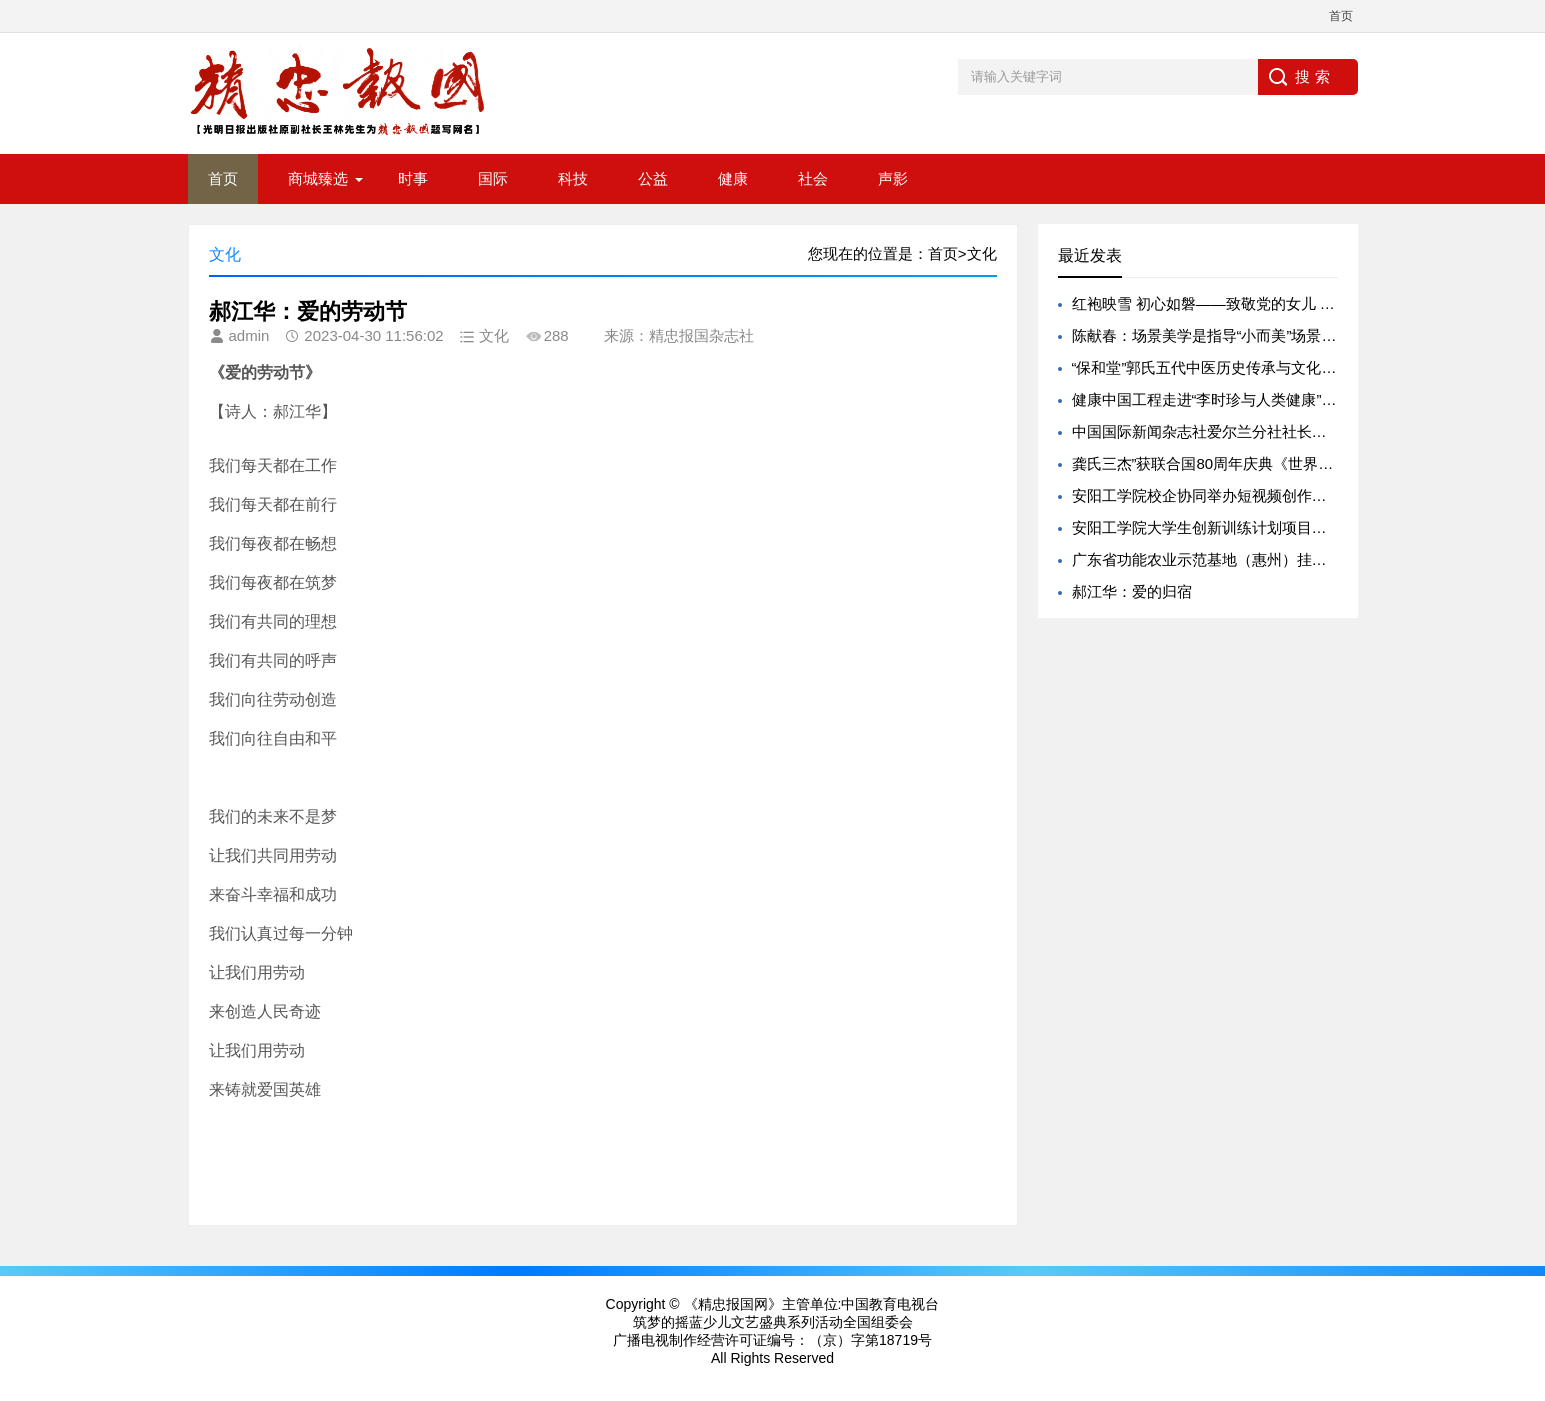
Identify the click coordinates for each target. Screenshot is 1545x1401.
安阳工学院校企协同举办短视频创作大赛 (1207, 495)
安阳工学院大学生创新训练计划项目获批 (1207, 527)
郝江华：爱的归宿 (1132, 591)
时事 (413, 178)
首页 (1341, 16)
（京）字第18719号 (870, 1340)
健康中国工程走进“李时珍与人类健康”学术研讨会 (1234, 399)
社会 (813, 178)
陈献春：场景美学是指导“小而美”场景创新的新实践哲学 (1257, 335)
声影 (893, 178)
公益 (653, 178)
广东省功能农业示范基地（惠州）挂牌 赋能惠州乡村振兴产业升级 (1291, 559)
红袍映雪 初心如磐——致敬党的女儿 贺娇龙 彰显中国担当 (1266, 303)
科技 (573, 178)
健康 (733, 178)
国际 (493, 178)
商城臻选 (318, 178)
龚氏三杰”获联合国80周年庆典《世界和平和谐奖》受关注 (1263, 463)
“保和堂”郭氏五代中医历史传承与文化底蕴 (1212, 367)
